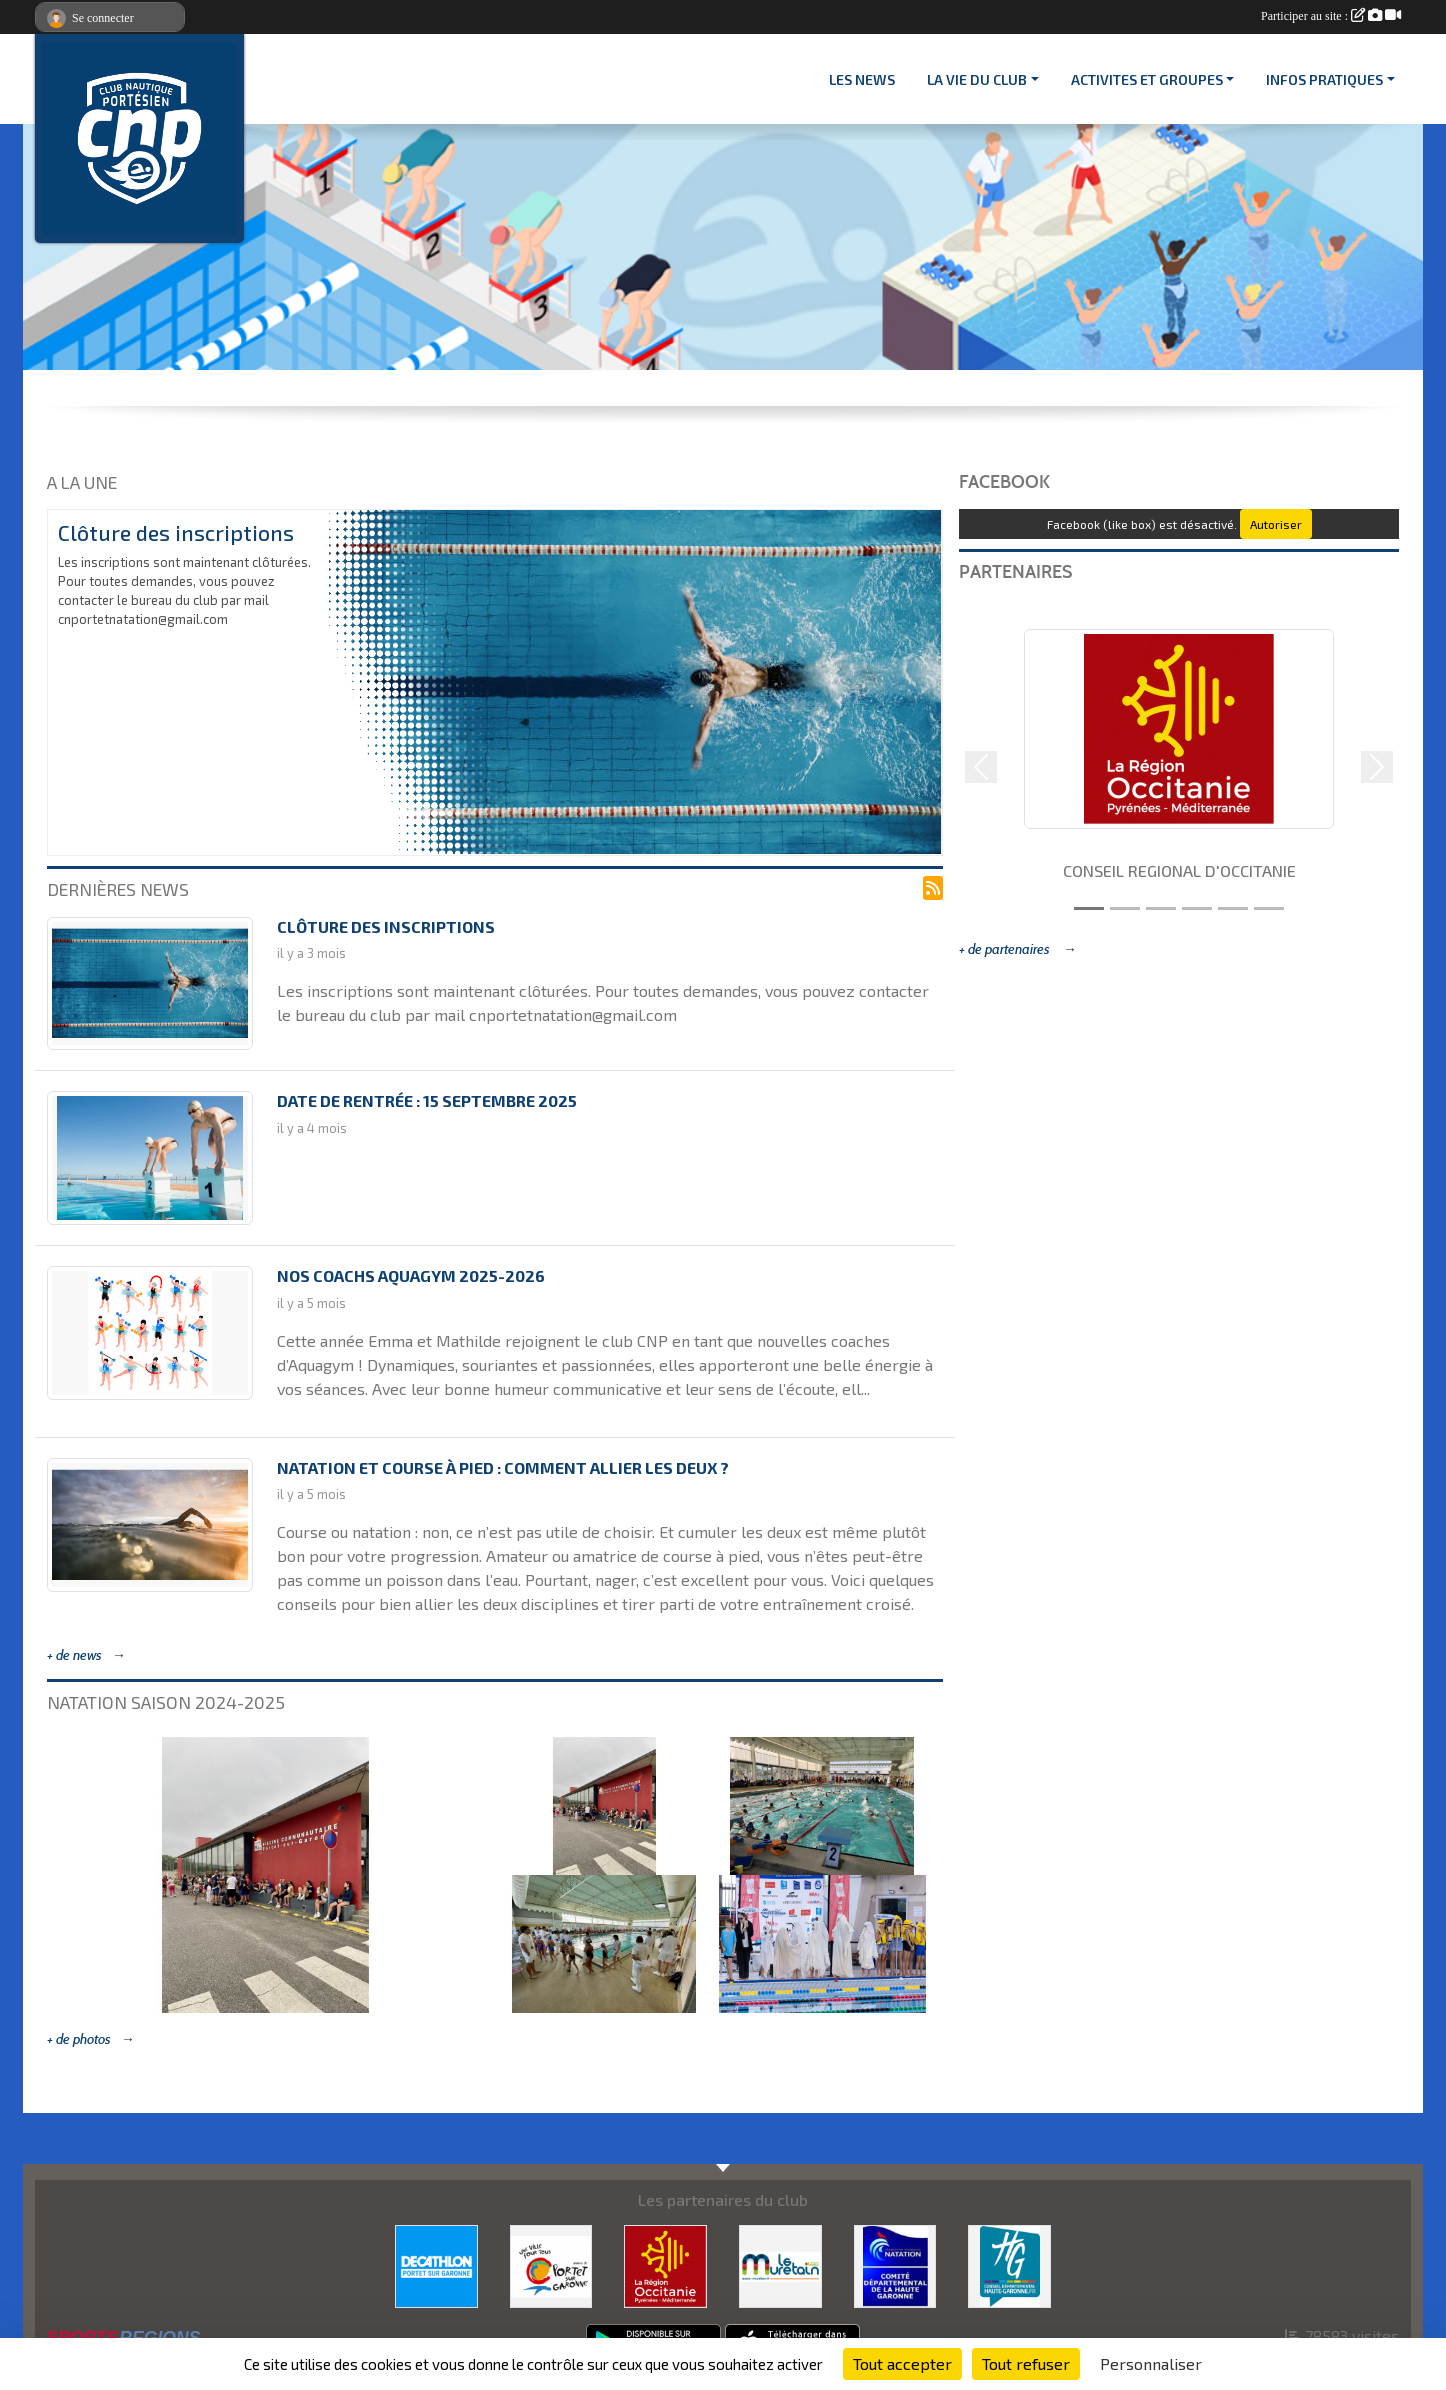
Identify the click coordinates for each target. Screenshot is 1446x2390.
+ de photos (79, 2039)
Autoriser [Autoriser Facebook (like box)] (1276, 524)
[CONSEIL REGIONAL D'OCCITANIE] (665, 2263)
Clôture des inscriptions (176, 532)
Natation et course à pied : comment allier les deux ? (503, 1467)
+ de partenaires (1006, 949)
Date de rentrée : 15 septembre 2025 (427, 1100)
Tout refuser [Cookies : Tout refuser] (1026, 2363)
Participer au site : (1331, 16)
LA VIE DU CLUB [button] (977, 79)
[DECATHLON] (436, 2263)
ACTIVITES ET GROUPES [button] (1147, 79)
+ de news (74, 1655)
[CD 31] (895, 2263)
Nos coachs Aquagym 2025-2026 (411, 1275)
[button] (981, 767)
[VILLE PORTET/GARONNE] (551, 2263)
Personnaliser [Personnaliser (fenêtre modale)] (1151, 2363)
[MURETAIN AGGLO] (780, 2263)
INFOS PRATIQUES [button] (1324, 79)
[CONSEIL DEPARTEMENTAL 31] (1009, 2263)
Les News (862, 79)
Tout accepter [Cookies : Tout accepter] (902, 2363)
